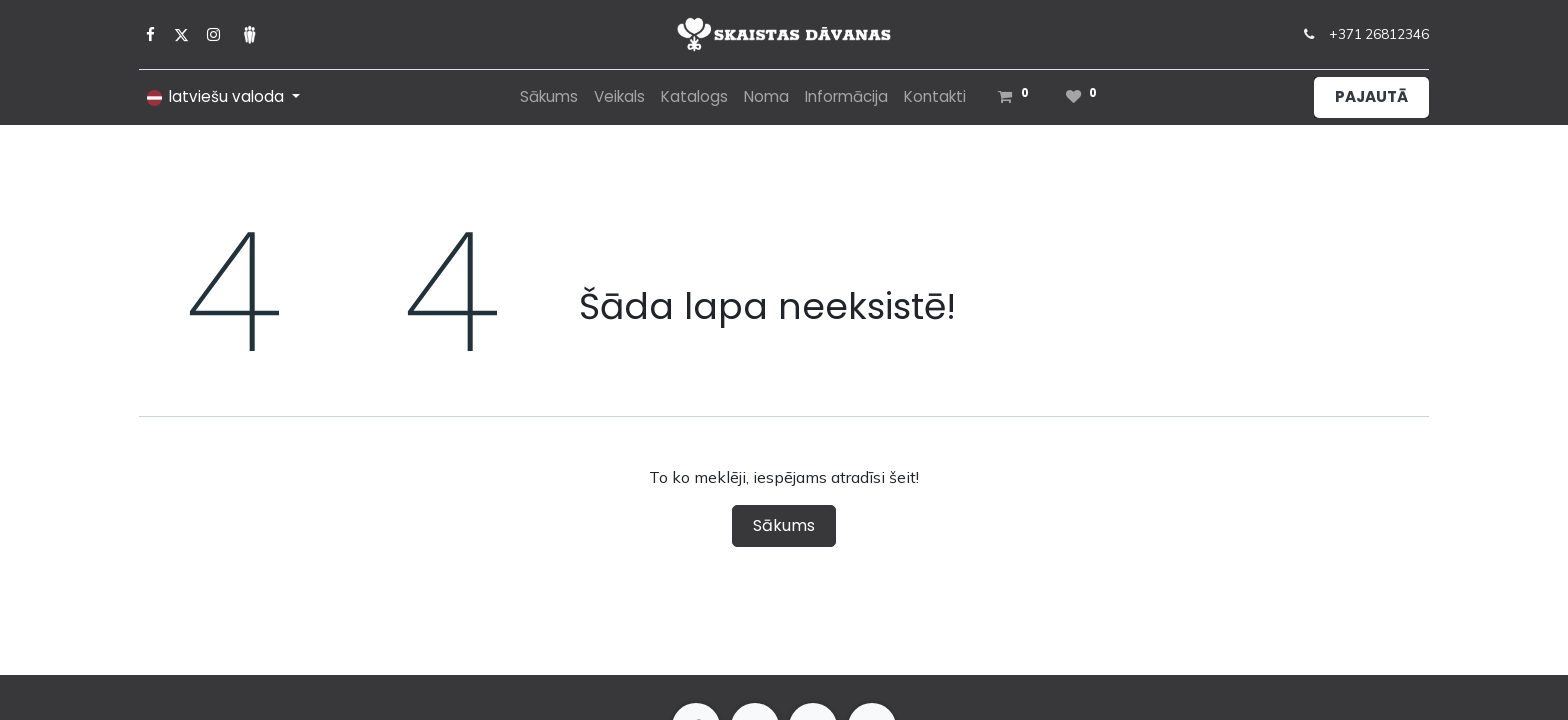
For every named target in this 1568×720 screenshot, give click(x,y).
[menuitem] (549, 97)
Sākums (784, 525)
